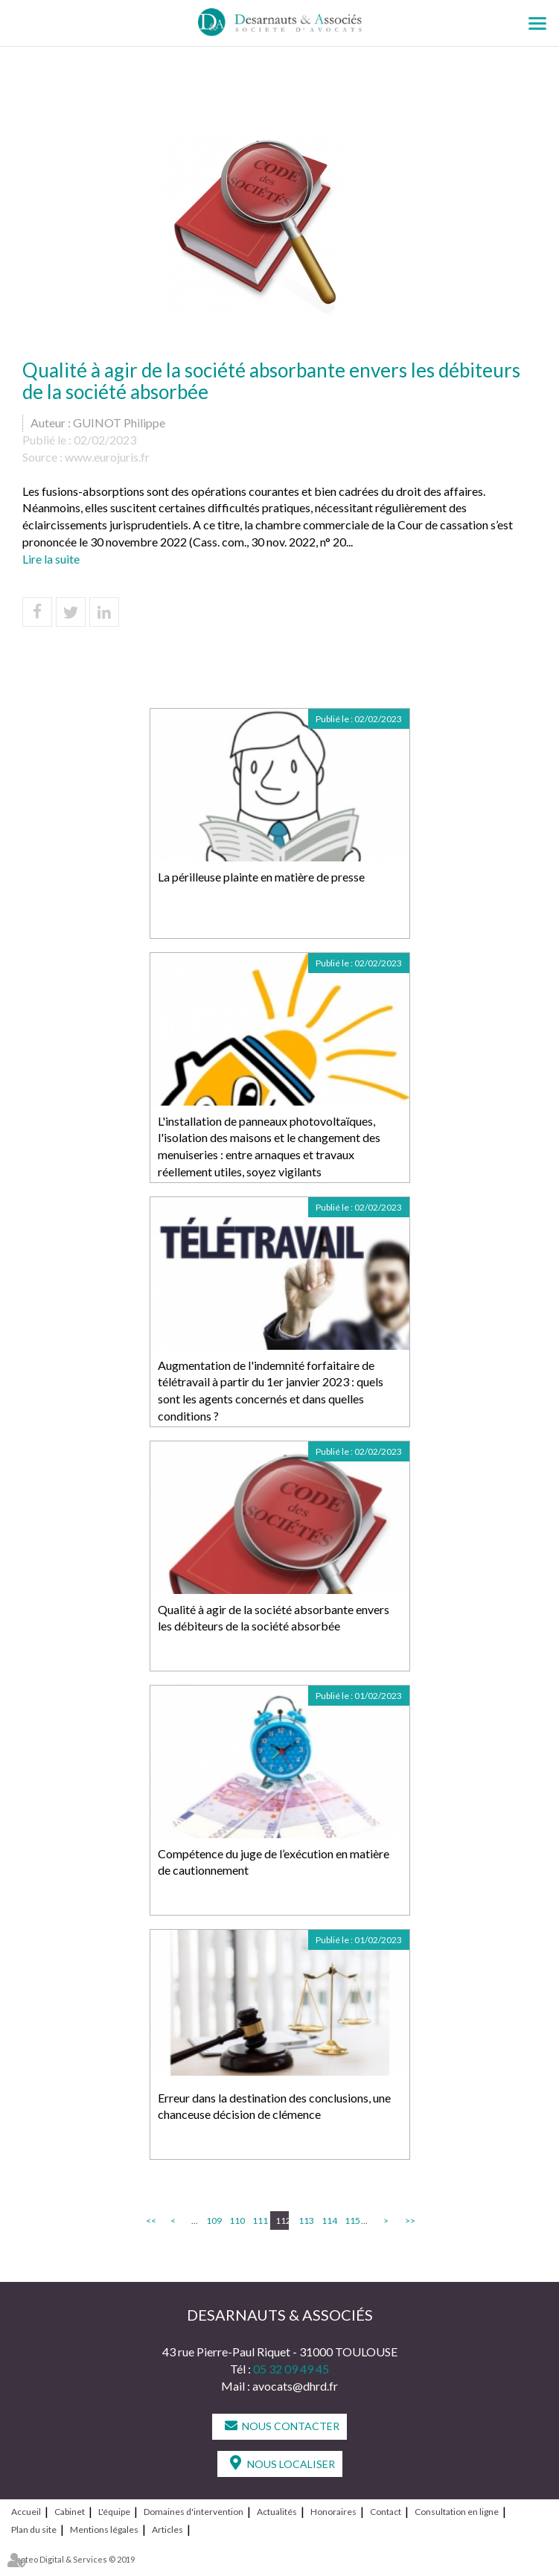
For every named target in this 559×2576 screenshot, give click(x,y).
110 (236, 2220)
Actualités (277, 2511)
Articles (167, 2529)
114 (328, 2220)
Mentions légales (104, 2529)
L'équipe (114, 2511)
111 (259, 2220)
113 (305, 2220)
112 (282, 2220)
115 (351, 2220)
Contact (385, 2511)
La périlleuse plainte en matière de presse (261, 877)
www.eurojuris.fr (107, 457)
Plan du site (34, 2529)
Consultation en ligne (457, 2511)
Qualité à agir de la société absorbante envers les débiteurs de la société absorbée (273, 1617)
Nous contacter (290, 2426)
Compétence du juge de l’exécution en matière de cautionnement (273, 1862)
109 (213, 2220)
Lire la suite (51, 559)
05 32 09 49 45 (291, 2369)
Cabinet (69, 2511)
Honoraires (333, 2511)
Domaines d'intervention (193, 2511)
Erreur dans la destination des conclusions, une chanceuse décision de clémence (274, 2106)
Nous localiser (291, 2464)
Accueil (26, 2511)
